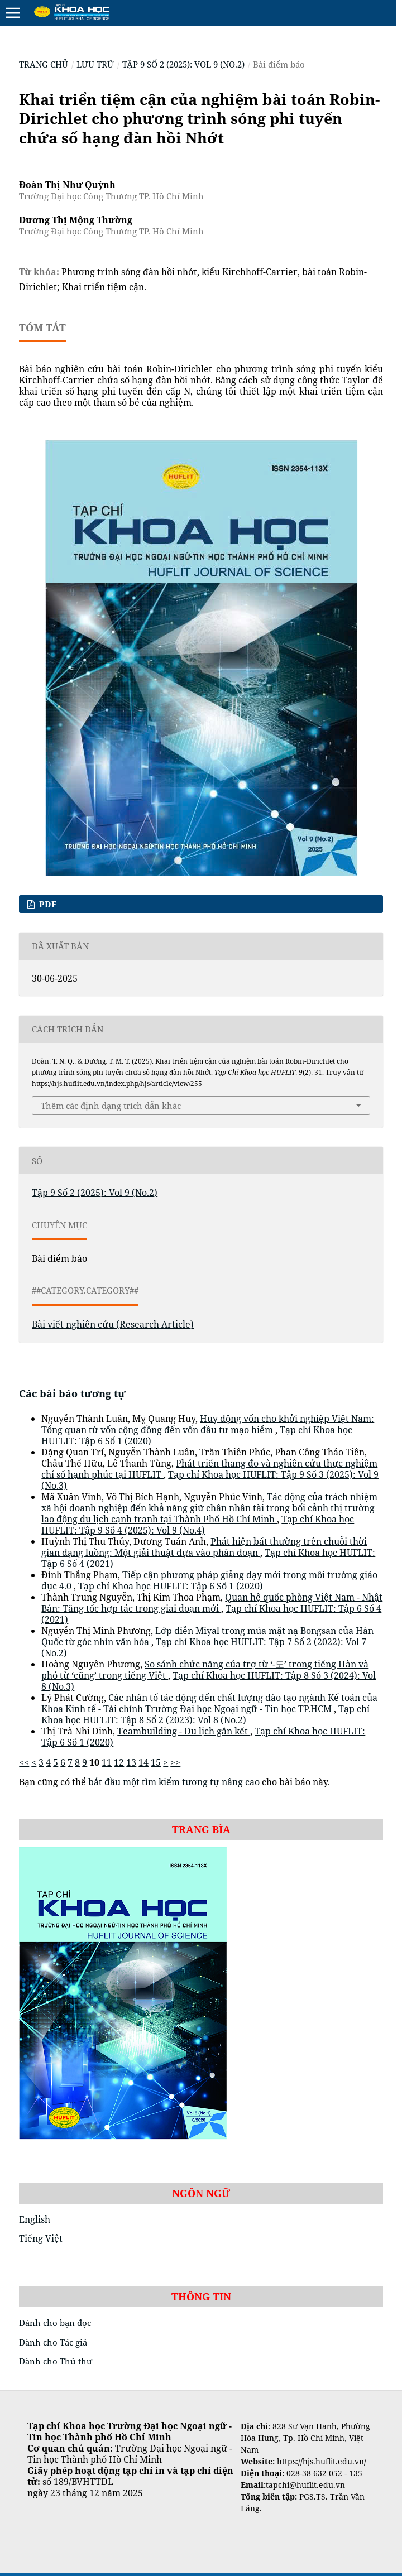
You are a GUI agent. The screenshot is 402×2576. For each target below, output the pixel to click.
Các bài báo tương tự (72, 1393)
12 (119, 1762)
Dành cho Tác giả (53, 2342)
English (34, 2219)
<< (24, 1762)
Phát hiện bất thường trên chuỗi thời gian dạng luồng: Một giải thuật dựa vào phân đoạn (204, 1547)
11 (107, 1762)
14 (143, 1762)
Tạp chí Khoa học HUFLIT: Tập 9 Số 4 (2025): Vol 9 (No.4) (197, 1524)
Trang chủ (43, 64)
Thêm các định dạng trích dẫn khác (111, 1105)
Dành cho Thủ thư (55, 2361)
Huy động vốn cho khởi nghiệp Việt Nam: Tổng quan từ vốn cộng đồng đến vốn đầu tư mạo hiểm (207, 1424)
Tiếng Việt (41, 2238)
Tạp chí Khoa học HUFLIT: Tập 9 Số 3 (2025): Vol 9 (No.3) (210, 1480)
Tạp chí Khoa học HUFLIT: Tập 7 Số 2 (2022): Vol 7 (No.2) (203, 1647)
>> (175, 1762)
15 (156, 1762)
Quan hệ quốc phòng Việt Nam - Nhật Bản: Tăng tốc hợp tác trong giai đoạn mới (211, 1602)
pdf (46, 904)
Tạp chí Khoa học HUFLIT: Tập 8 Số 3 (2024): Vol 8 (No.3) (208, 1681)
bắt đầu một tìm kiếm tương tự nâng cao (174, 1782)
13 (131, 1762)
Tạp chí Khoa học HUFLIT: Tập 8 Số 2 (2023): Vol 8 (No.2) (205, 1714)
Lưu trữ (95, 64)
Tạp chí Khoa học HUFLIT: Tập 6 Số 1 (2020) (170, 1586)
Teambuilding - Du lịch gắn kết (183, 1731)
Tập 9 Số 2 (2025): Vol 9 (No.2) (183, 64)
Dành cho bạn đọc (55, 2322)
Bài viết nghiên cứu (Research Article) (113, 1324)
